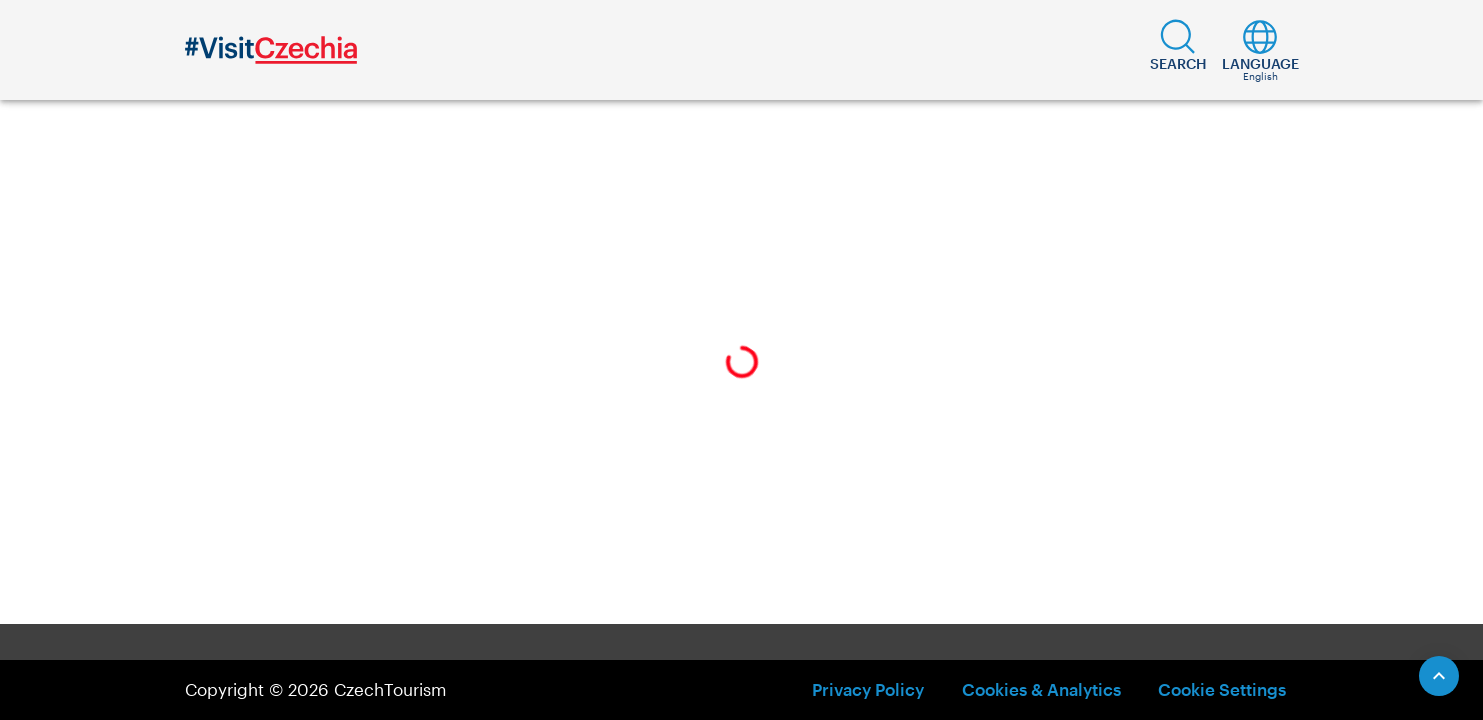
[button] (1178, 50)
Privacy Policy (868, 689)
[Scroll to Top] (1439, 676)
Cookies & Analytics (1041, 689)
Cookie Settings (1222, 689)
